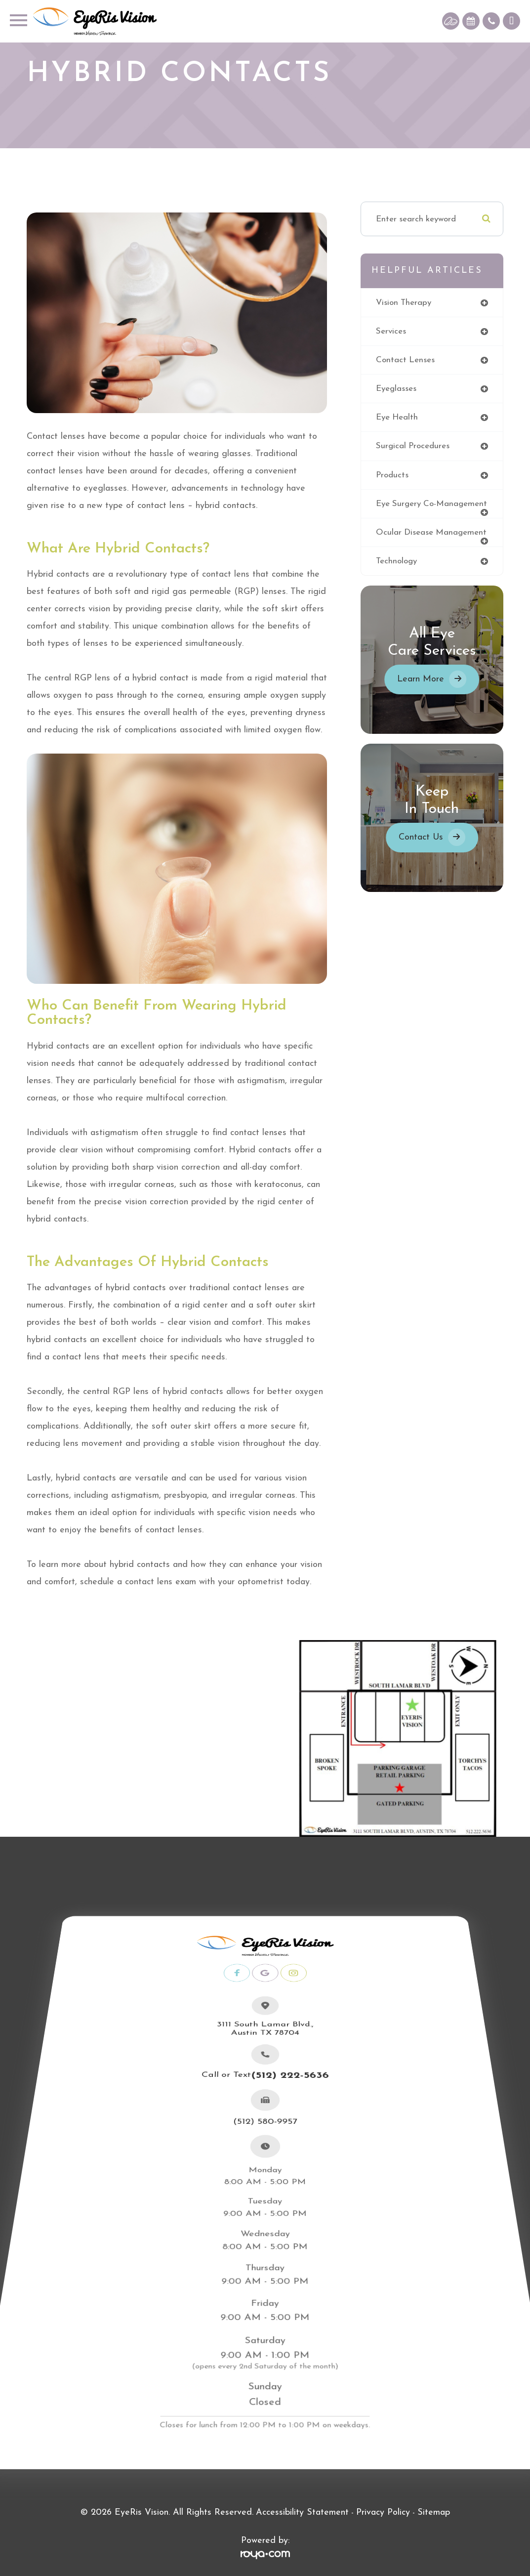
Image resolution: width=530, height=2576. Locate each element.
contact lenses (405, 360)
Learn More (420, 688)
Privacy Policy (383, 2512)
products (392, 475)
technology (397, 570)
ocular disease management (431, 541)
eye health (397, 418)
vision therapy (404, 302)
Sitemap (433, 2512)
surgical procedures (413, 446)
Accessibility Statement (302, 2512)
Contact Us (421, 846)
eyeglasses (396, 389)
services (391, 331)
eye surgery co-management (407, 508)
